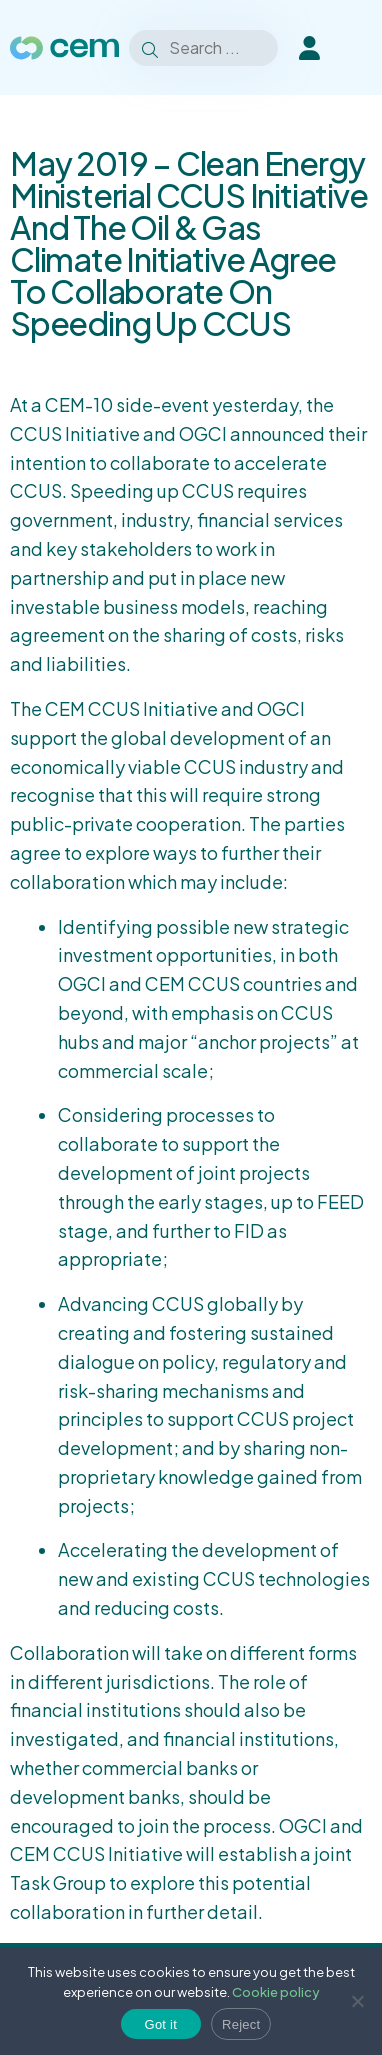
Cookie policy (276, 1992)
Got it (161, 2024)
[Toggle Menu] (362, 48)
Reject (241, 2024)
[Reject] (357, 2001)
